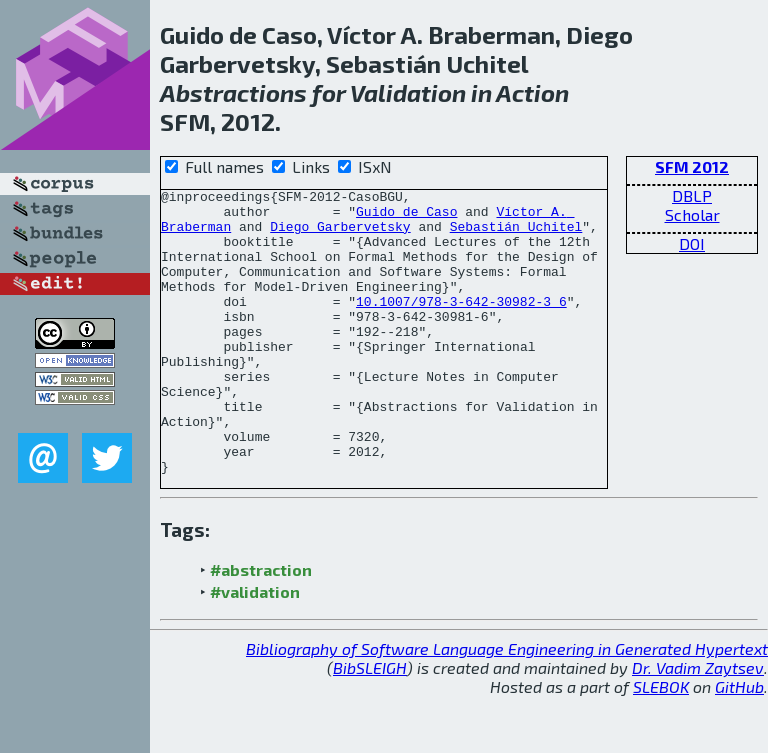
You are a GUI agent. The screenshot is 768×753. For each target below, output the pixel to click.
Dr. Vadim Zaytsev (698, 724)
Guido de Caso (406, 217)
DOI (692, 243)
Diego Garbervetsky (340, 235)
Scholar (692, 214)
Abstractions (233, 92)
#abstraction (261, 626)
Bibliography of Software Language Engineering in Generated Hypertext (507, 705)
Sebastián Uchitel (516, 235)
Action (532, 92)
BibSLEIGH (370, 724)
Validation (408, 92)
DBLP (692, 195)
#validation (255, 648)
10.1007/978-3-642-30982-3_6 (461, 325)
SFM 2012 (692, 166)
